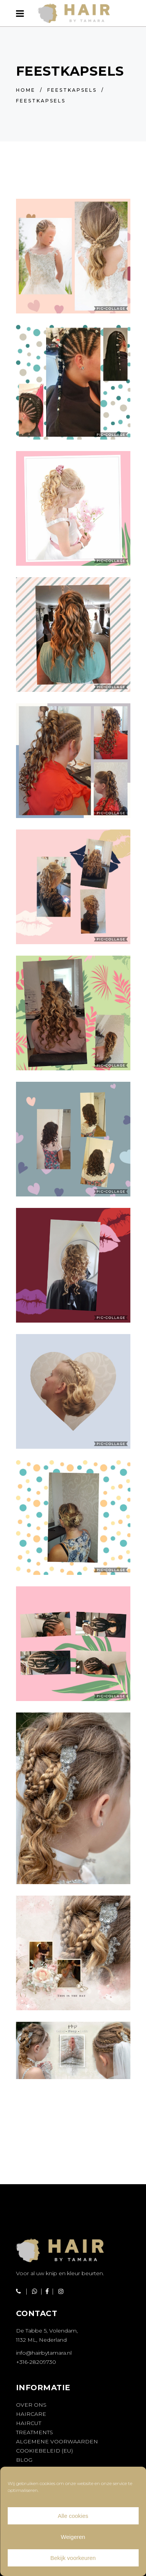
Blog (24, 2459)
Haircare (31, 2413)
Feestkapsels (72, 90)
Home (25, 90)
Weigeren (73, 2537)
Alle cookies (73, 2516)
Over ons (31, 2404)
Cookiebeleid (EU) (44, 2450)
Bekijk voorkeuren (73, 2558)
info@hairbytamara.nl (44, 2352)
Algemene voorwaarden (57, 2441)
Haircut (28, 2423)
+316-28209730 (36, 2361)
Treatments (34, 2432)
